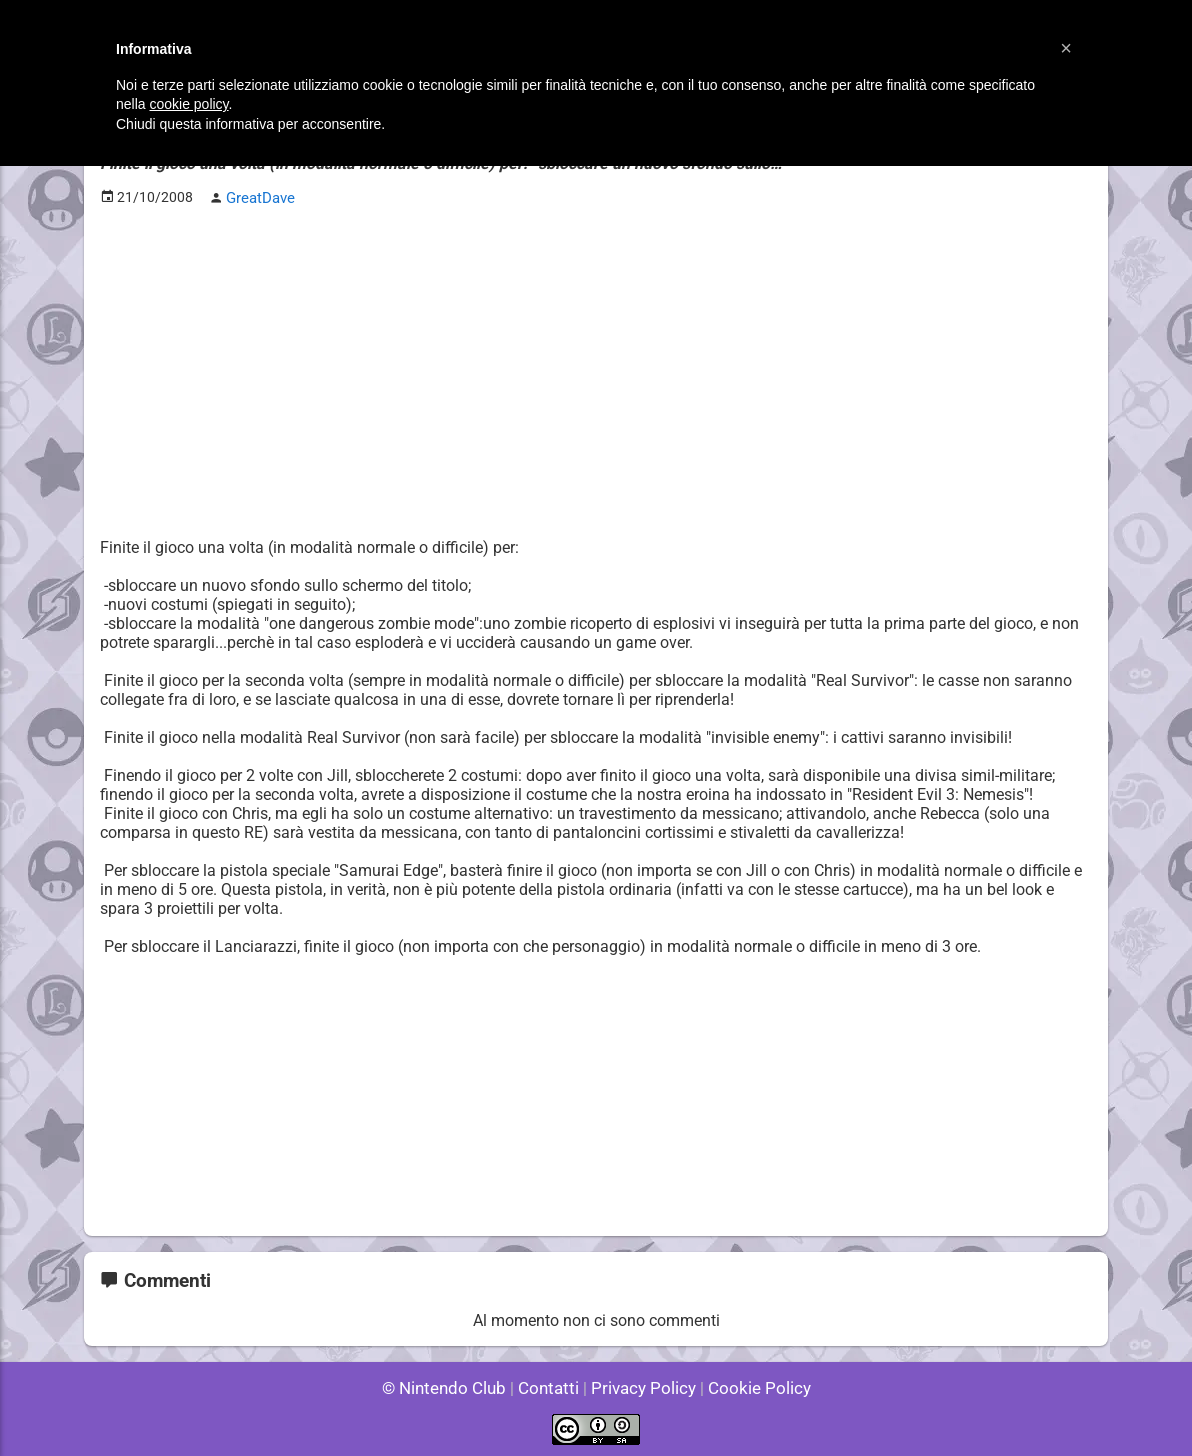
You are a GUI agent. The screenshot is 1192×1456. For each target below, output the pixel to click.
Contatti (551, 1385)
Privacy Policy (641, 1385)
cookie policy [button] (188, 104)
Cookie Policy (750, 1385)
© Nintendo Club (452, 1385)
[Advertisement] (596, 361)
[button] (1066, 48)
